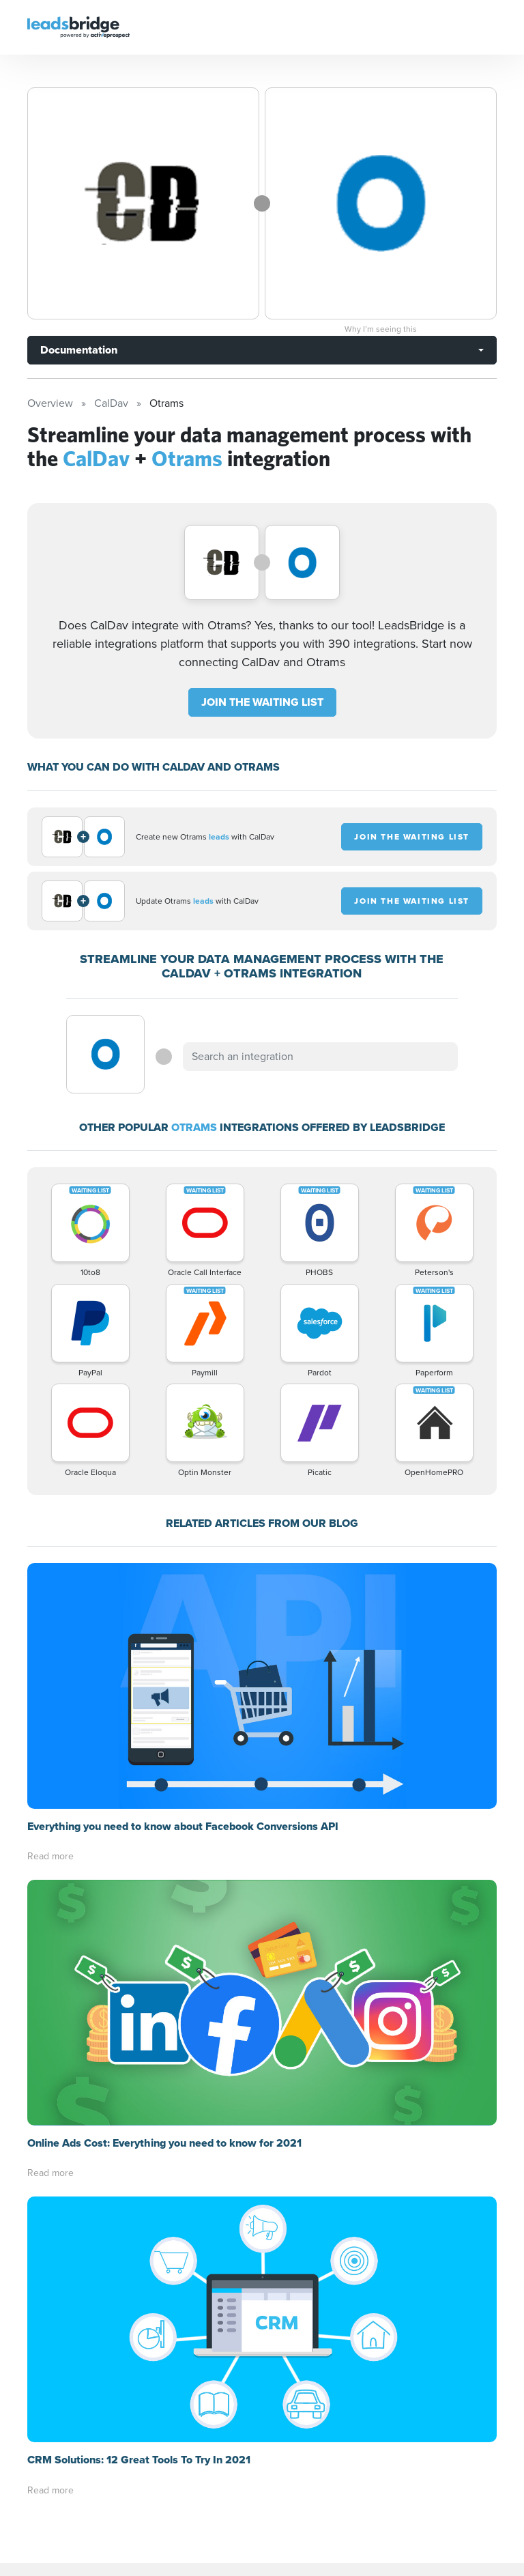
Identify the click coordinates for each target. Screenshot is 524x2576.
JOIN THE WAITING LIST (262, 702)
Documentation (78, 350)
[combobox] (320, 1056)
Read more (50, 1856)
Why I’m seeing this (381, 329)
